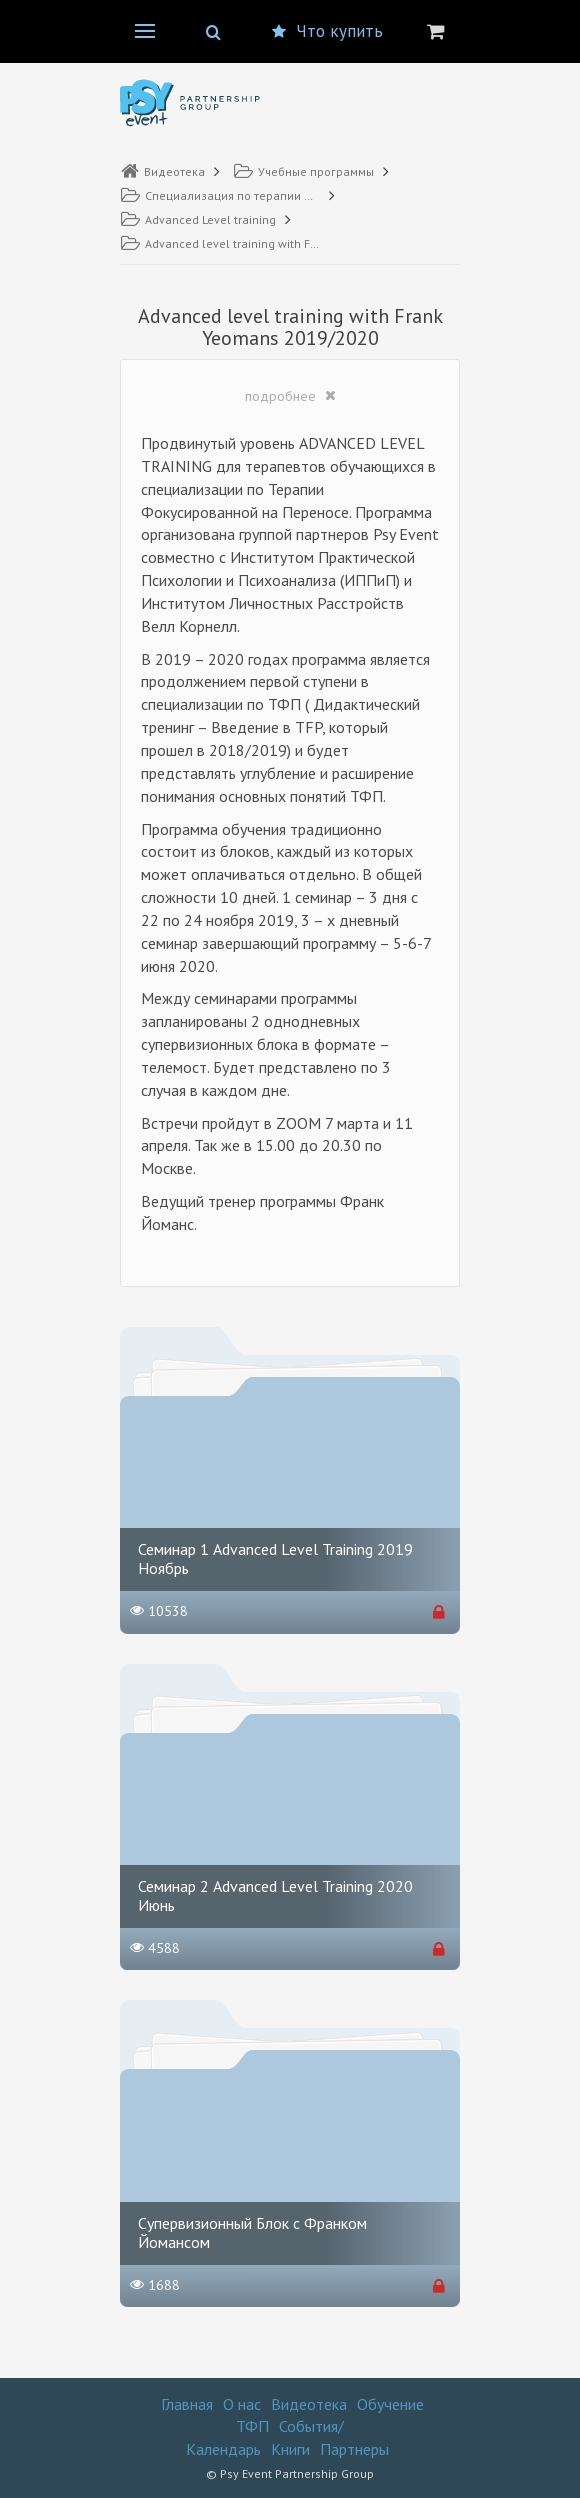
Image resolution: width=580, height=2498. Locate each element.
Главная (187, 2404)
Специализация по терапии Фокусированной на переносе (220, 195)
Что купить (327, 31)
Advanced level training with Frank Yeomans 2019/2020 (220, 243)
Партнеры (354, 2449)
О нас (242, 2404)
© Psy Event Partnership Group (290, 2473)
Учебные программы (303, 171)
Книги (290, 2449)
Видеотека (162, 171)
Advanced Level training (198, 219)
